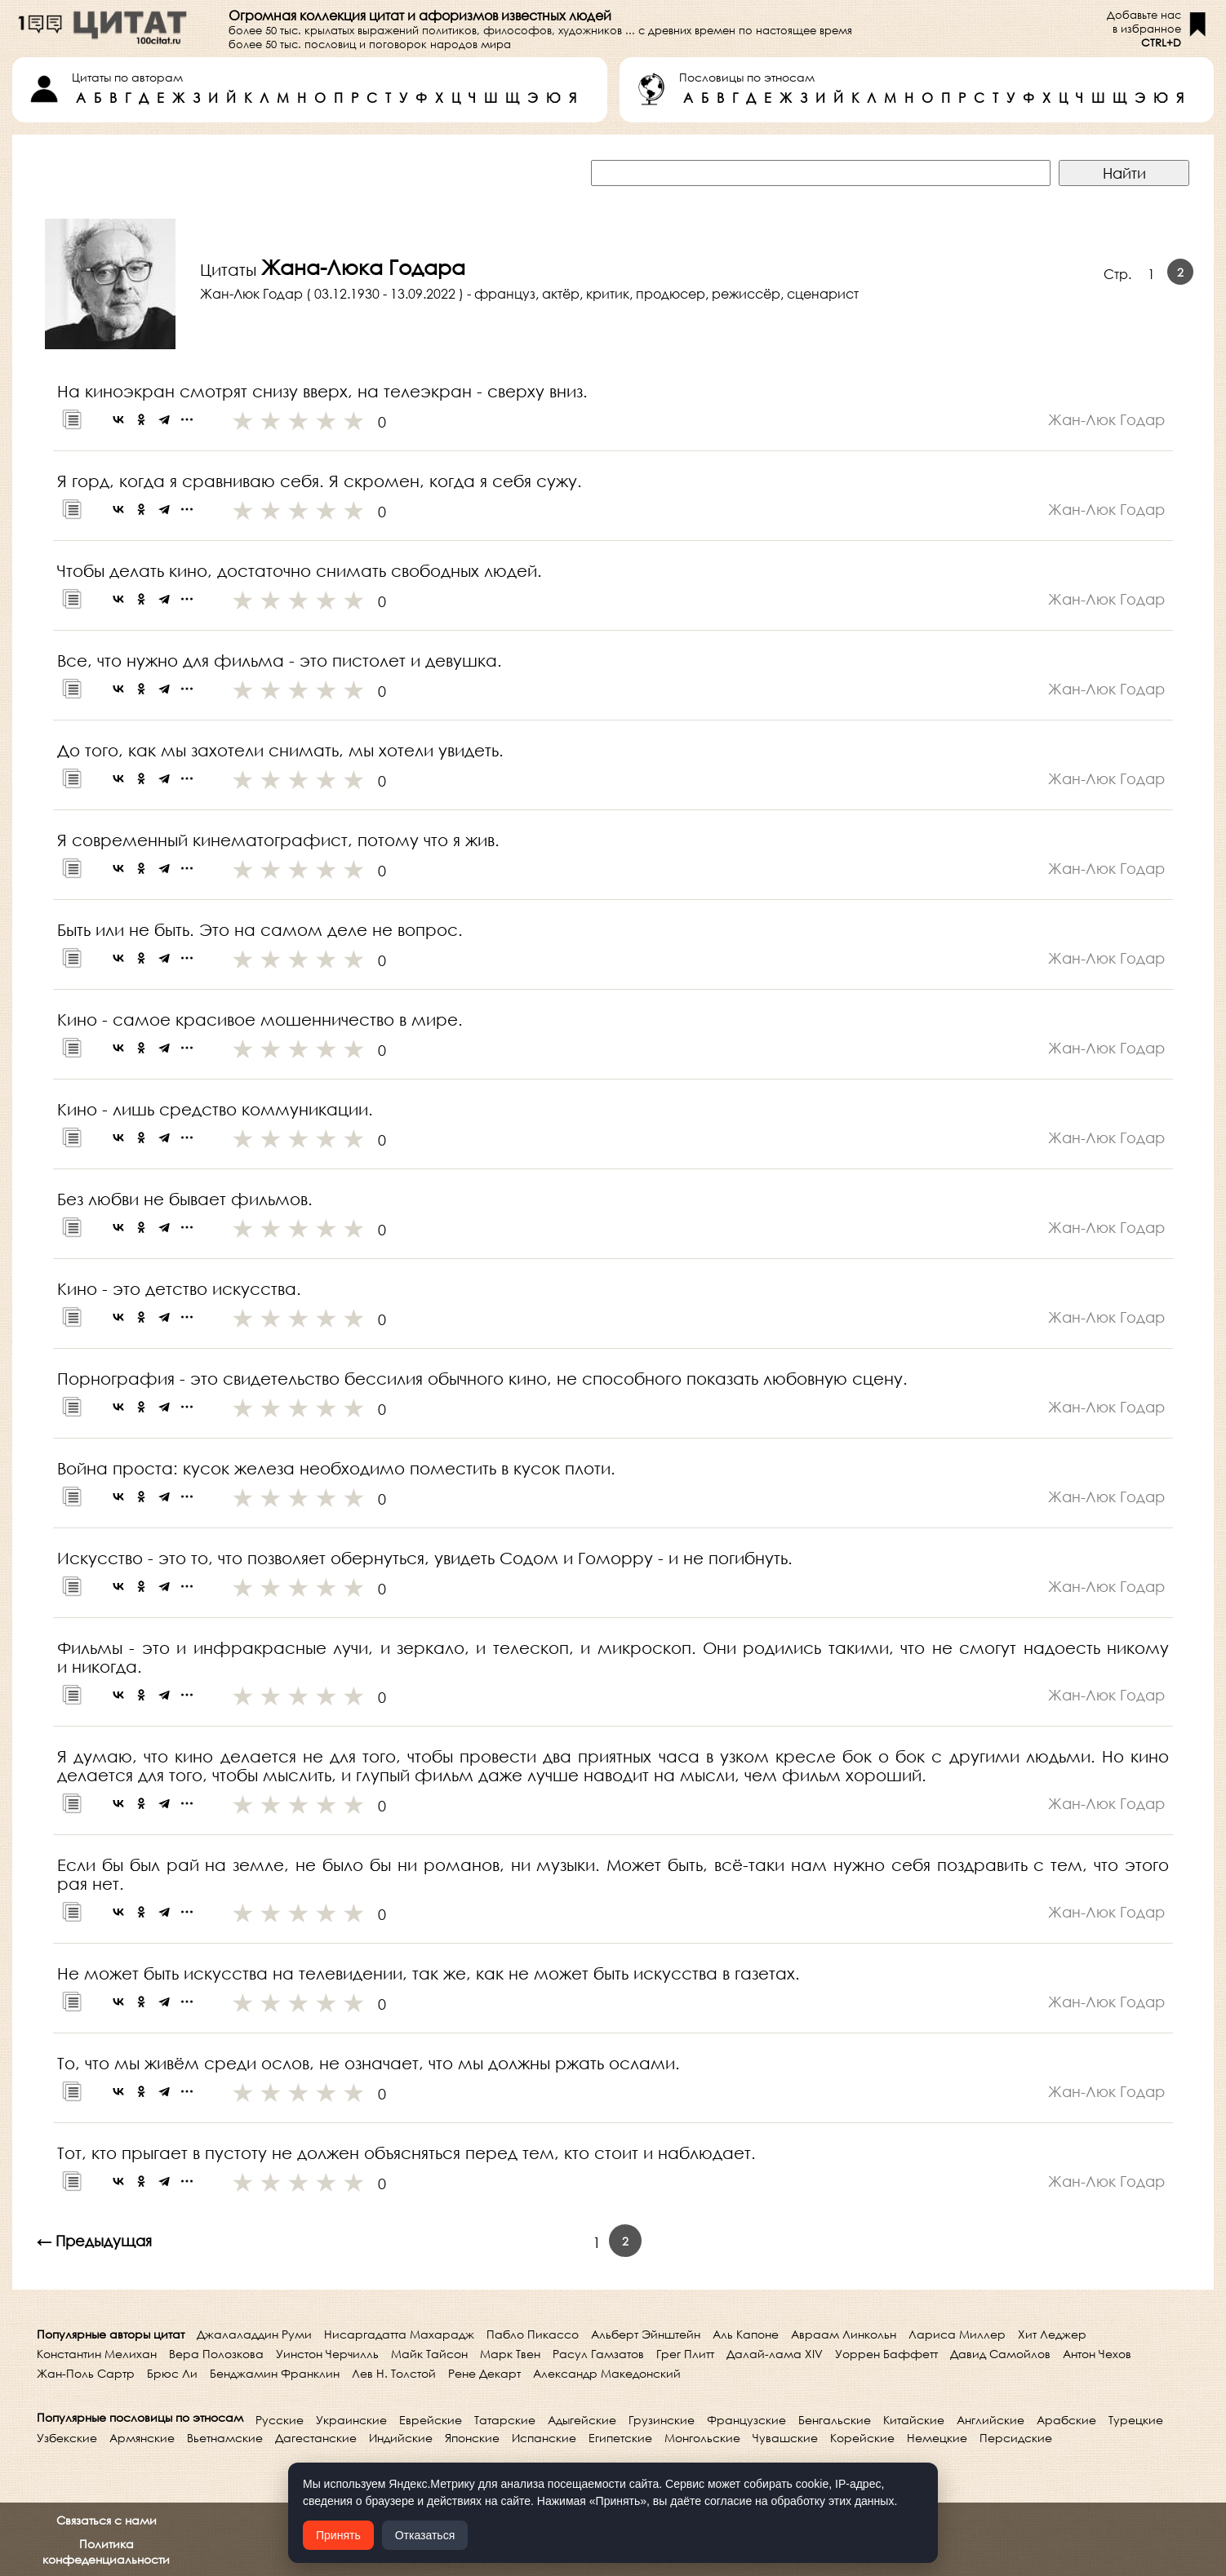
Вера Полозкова (216, 2353)
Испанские (544, 2437)
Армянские (142, 2437)
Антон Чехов (1097, 2353)
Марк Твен (510, 2353)
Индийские (401, 2437)
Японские (472, 2437)
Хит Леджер (1052, 2334)
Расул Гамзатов (598, 2353)
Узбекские (67, 2437)
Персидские (1015, 2437)
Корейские (862, 2437)
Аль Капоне (746, 2334)
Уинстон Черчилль (327, 2353)
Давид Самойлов (1000, 2353)
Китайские (913, 2419)
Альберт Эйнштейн (645, 2334)
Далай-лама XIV (774, 2353)
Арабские (1066, 2419)
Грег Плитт (685, 2353)
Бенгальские (834, 2419)
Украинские (351, 2419)
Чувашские (785, 2437)
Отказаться (425, 2535)
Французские (746, 2419)
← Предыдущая (94, 2241)
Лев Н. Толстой (394, 2373)
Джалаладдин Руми (254, 2334)
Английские (990, 2419)
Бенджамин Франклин (275, 2373)
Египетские (620, 2437)
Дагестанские (316, 2437)
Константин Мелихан (97, 2353)
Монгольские (702, 2437)
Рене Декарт (484, 2373)
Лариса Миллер (957, 2334)
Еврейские (430, 2419)
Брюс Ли (172, 2373)
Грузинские (662, 2419)
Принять (338, 2535)
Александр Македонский (607, 2373)
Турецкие (1135, 2419)
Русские (279, 2419)
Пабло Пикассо (532, 2334)
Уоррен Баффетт (886, 2353)
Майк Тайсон (429, 2353)
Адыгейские (582, 2419)
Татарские (504, 2419)
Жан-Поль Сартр (86, 2373)
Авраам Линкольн (843, 2334)
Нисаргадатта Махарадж (399, 2334)
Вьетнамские (225, 2437)
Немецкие (937, 2437)
